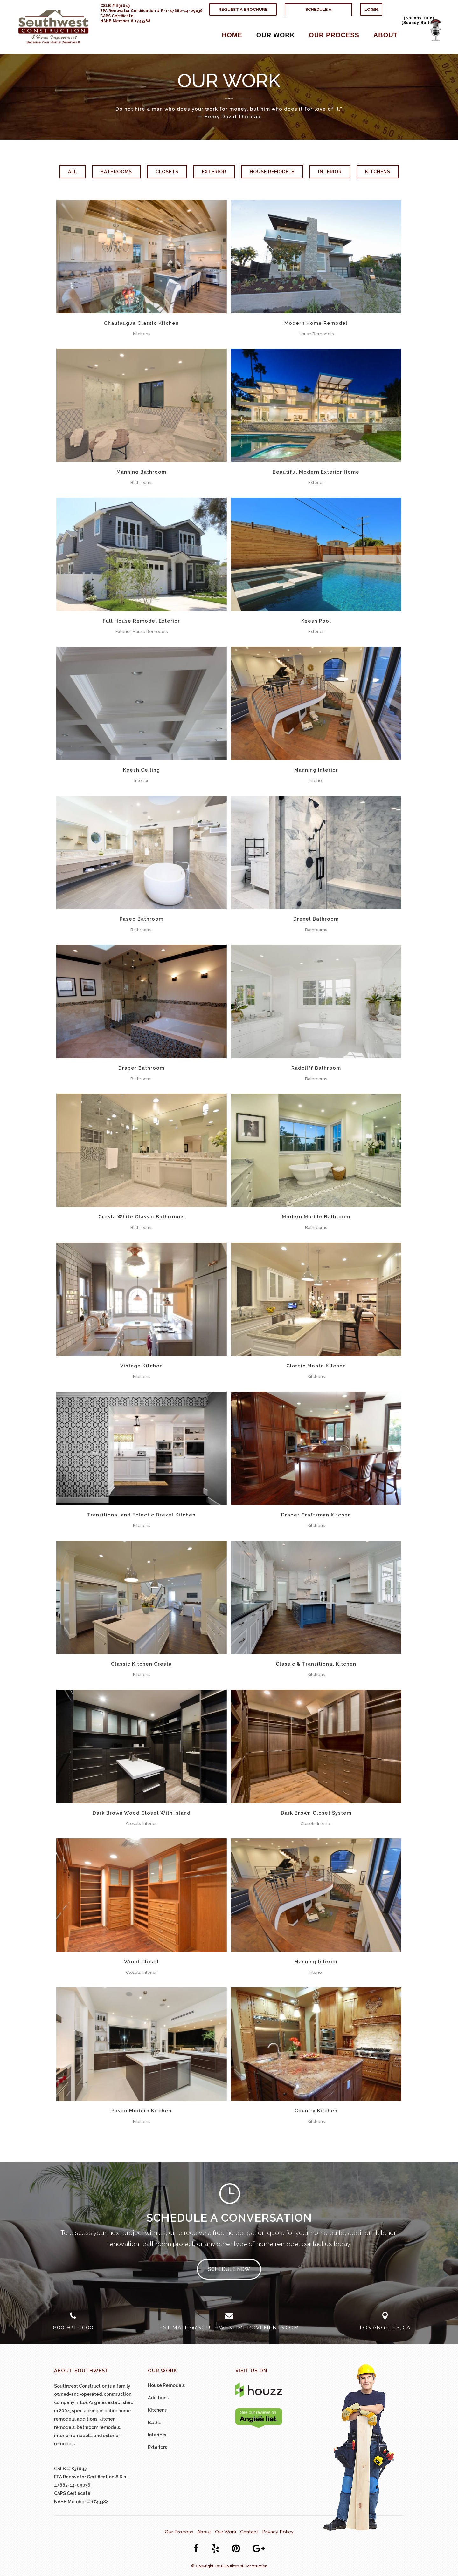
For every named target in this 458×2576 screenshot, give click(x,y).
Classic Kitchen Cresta (141, 1664)
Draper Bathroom (141, 1068)
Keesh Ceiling (141, 770)
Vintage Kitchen (141, 1366)
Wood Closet (141, 1962)
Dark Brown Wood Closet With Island (142, 1813)
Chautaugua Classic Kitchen (141, 323)
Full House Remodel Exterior (141, 621)
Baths (154, 2422)
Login (371, 9)
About (204, 2532)
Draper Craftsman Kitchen (316, 1515)
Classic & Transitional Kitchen (316, 1664)
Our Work (225, 2532)
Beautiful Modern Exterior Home (316, 472)
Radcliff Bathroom (316, 1068)
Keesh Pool (316, 621)
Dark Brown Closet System (316, 1813)
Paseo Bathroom (141, 919)
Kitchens (157, 2410)
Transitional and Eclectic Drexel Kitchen (141, 1515)
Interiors (157, 2434)
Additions (158, 2397)
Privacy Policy (278, 2532)
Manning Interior (316, 770)
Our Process (179, 2532)
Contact (249, 2532)
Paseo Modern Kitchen (141, 2111)
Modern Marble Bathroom (316, 1217)
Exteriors (157, 2447)
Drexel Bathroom (316, 919)
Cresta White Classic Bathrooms (141, 1217)
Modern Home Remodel (316, 323)
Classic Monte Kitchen (316, 1366)
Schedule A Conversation (319, 14)
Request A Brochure (243, 9)
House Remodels (166, 2385)
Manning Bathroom (141, 472)
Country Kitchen (316, 2111)
